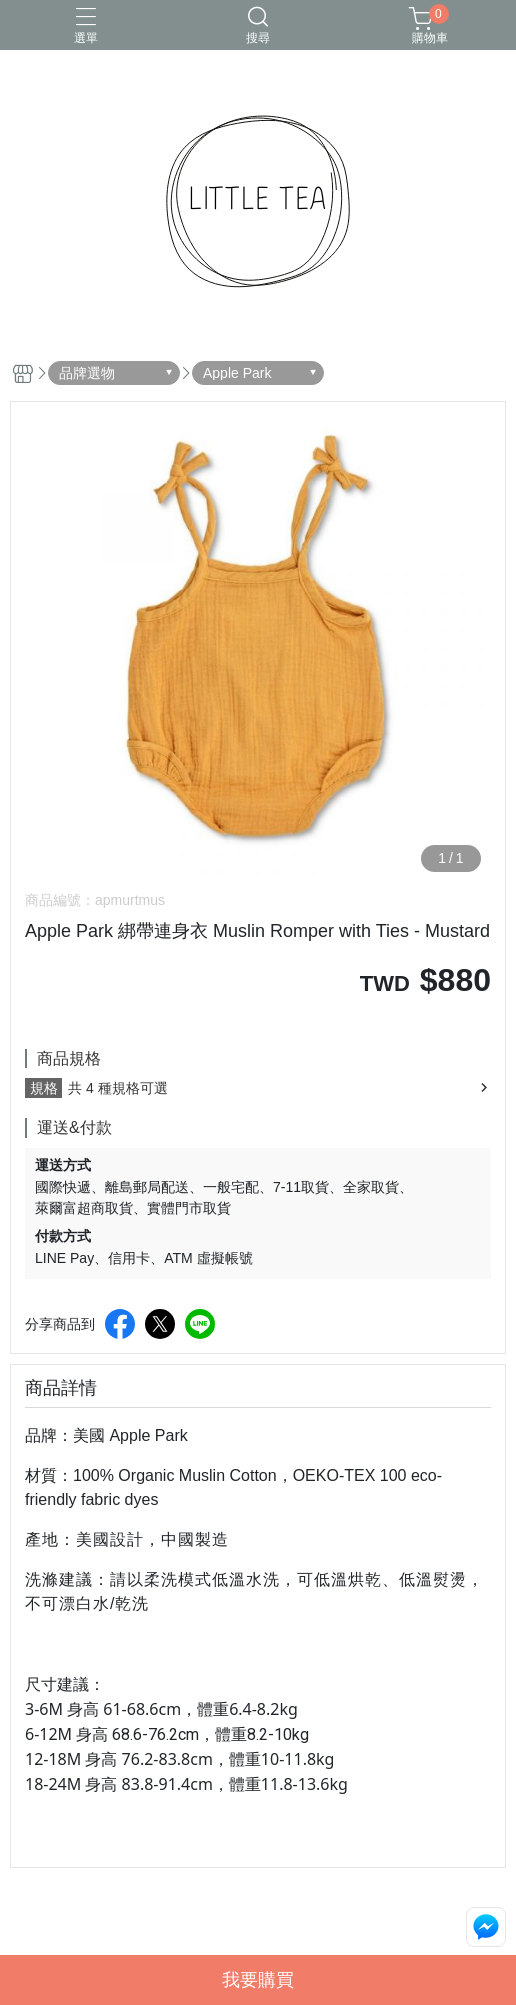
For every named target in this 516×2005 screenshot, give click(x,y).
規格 (44, 1088)
